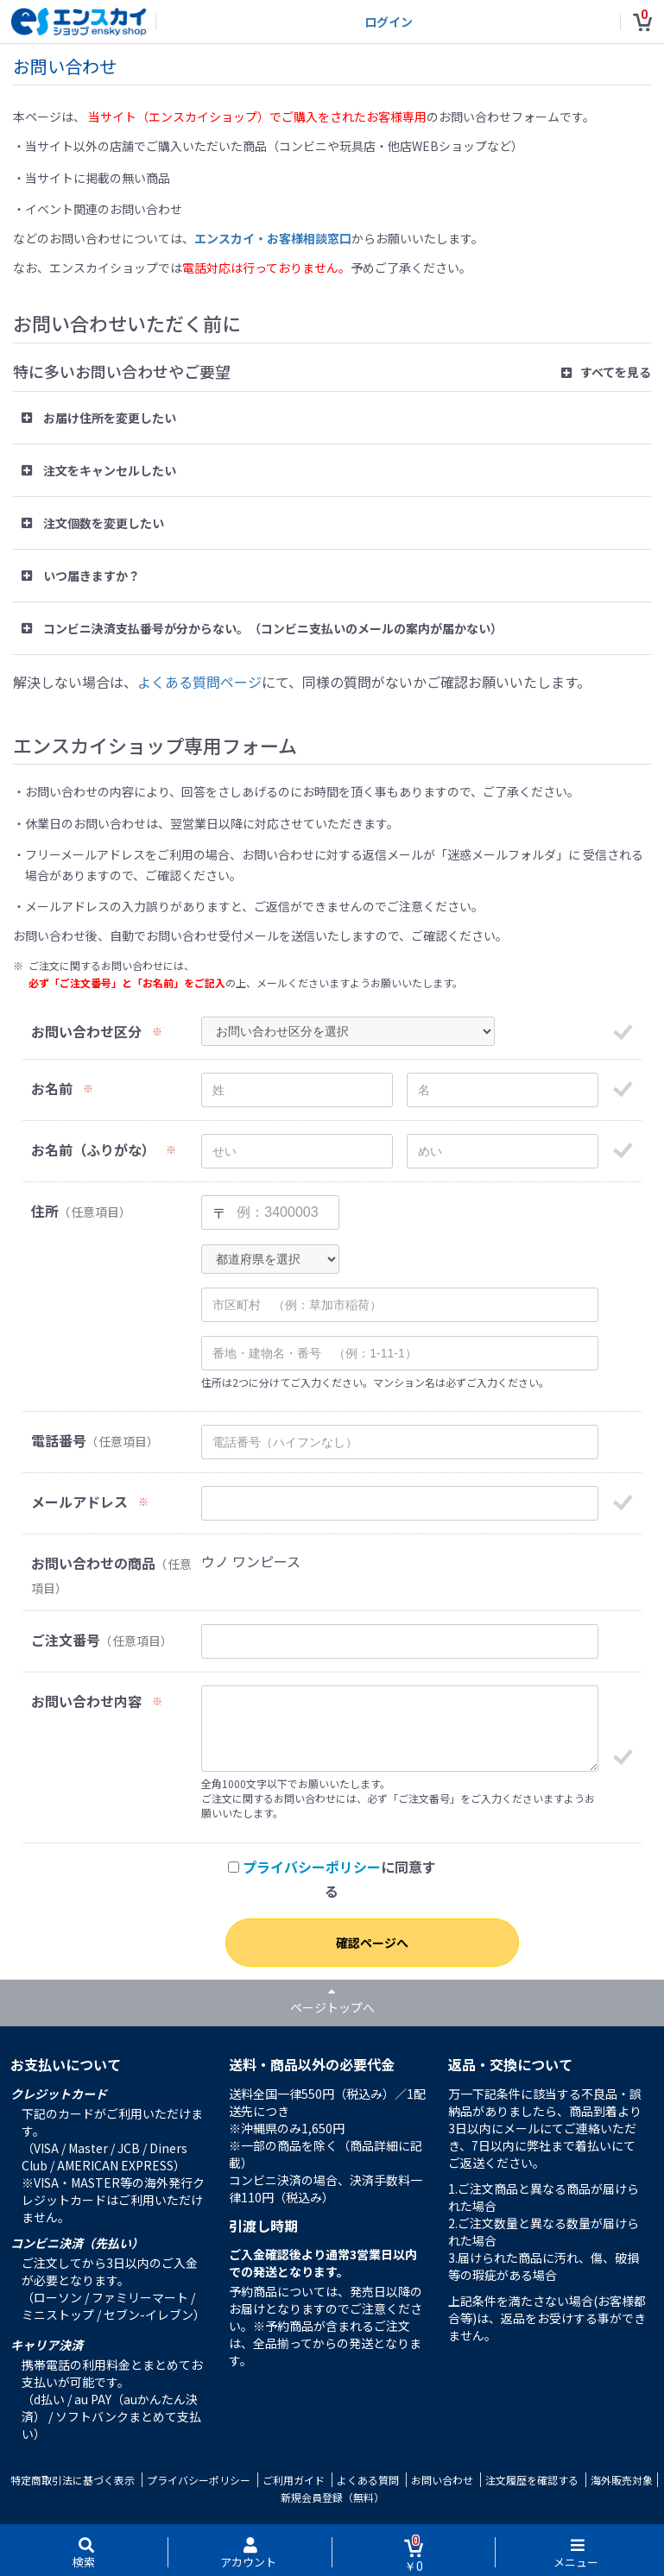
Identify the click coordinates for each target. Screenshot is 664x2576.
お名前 (52, 1089)
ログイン (388, 21)
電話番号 (58, 1441)
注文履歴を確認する (532, 2479)
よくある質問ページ (199, 681)
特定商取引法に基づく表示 (72, 2479)
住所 (45, 1211)
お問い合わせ (442, 2479)
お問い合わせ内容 (86, 1701)
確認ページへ (372, 1942)
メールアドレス (79, 1502)
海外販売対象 (622, 2479)
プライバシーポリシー (312, 1866)
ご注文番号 (65, 1640)
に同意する (332, 1878)
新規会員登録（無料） (332, 2497)
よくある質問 (368, 2479)
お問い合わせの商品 (93, 1563)
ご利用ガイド (293, 2479)
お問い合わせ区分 (86, 1032)
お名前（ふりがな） (93, 1150)
